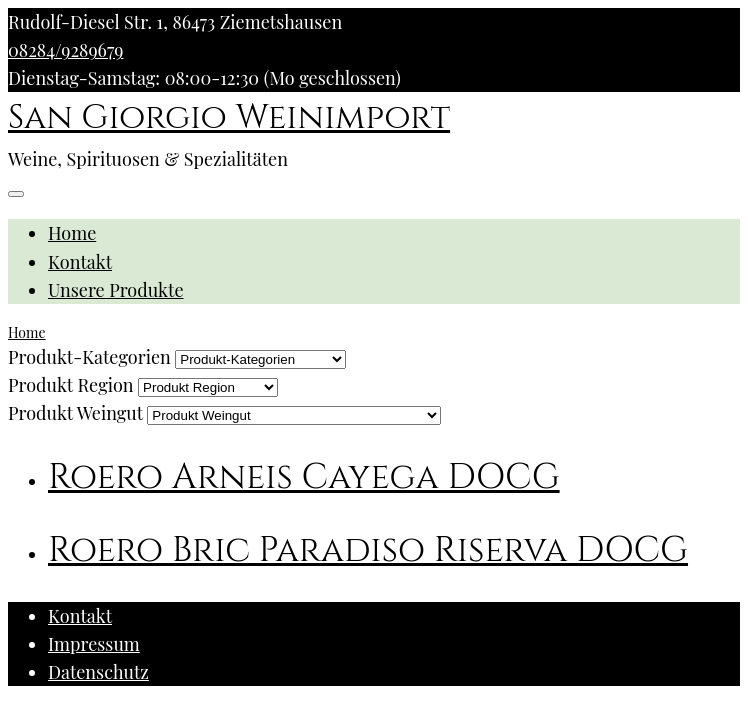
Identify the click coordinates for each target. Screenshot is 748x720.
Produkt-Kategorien (89, 357)
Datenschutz (98, 672)
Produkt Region (71, 385)
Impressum (94, 644)
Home (72, 233)
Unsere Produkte (116, 290)
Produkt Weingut (75, 413)
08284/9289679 (65, 50)
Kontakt (80, 262)
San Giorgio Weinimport (229, 118)
